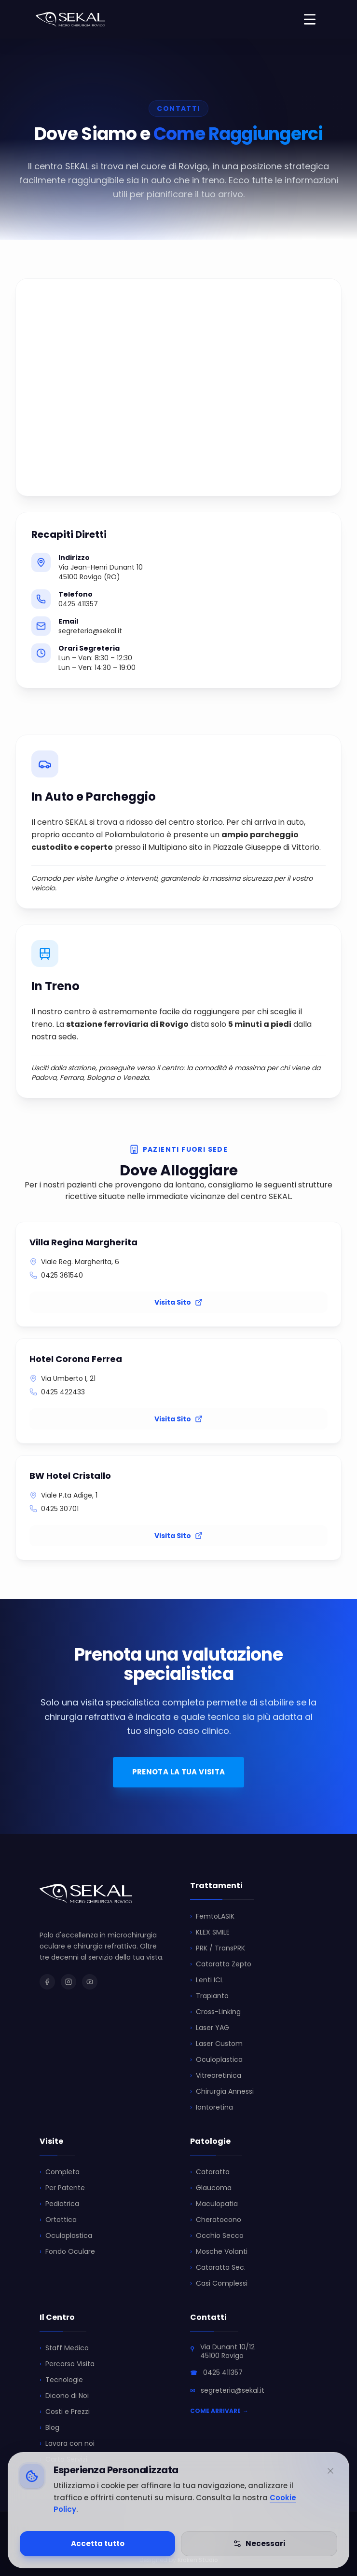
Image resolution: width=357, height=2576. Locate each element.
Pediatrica (59, 2204)
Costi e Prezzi (65, 2412)
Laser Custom (216, 2044)
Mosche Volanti (218, 2252)
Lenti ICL (206, 1980)
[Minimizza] (330, 2471)
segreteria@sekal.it (232, 2390)
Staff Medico (64, 2348)
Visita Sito (178, 1302)
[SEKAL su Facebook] (47, 1982)
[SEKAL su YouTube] (89, 1982)
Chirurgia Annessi (222, 2091)
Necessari (259, 2543)
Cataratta (210, 2172)
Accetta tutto (97, 2543)
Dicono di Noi (64, 2396)
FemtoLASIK (212, 1916)
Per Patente (62, 2188)
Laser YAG (209, 2028)
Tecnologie (61, 2380)
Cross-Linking (215, 2012)
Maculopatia (214, 2204)
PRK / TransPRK (217, 1948)
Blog (49, 2428)
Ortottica (58, 2220)
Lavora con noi (67, 2444)
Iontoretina (211, 2107)
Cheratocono (215, 2220)
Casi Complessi (218, 2283)
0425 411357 (223, 2372)
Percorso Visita (67, 2364)
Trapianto (209, 1996)
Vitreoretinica (215, 2076)
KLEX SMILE (210, 1932)
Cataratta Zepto (220, 1964)
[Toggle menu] (309, 19)
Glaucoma (211, 2188)
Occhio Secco (217, 2236)
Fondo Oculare (67, 2252)
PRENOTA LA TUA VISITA (178, 1772)
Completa (60, 2172)
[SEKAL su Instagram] (68, 1982)
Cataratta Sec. (218, 2268)
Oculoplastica (216, 2060)
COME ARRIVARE (219, 2411)
